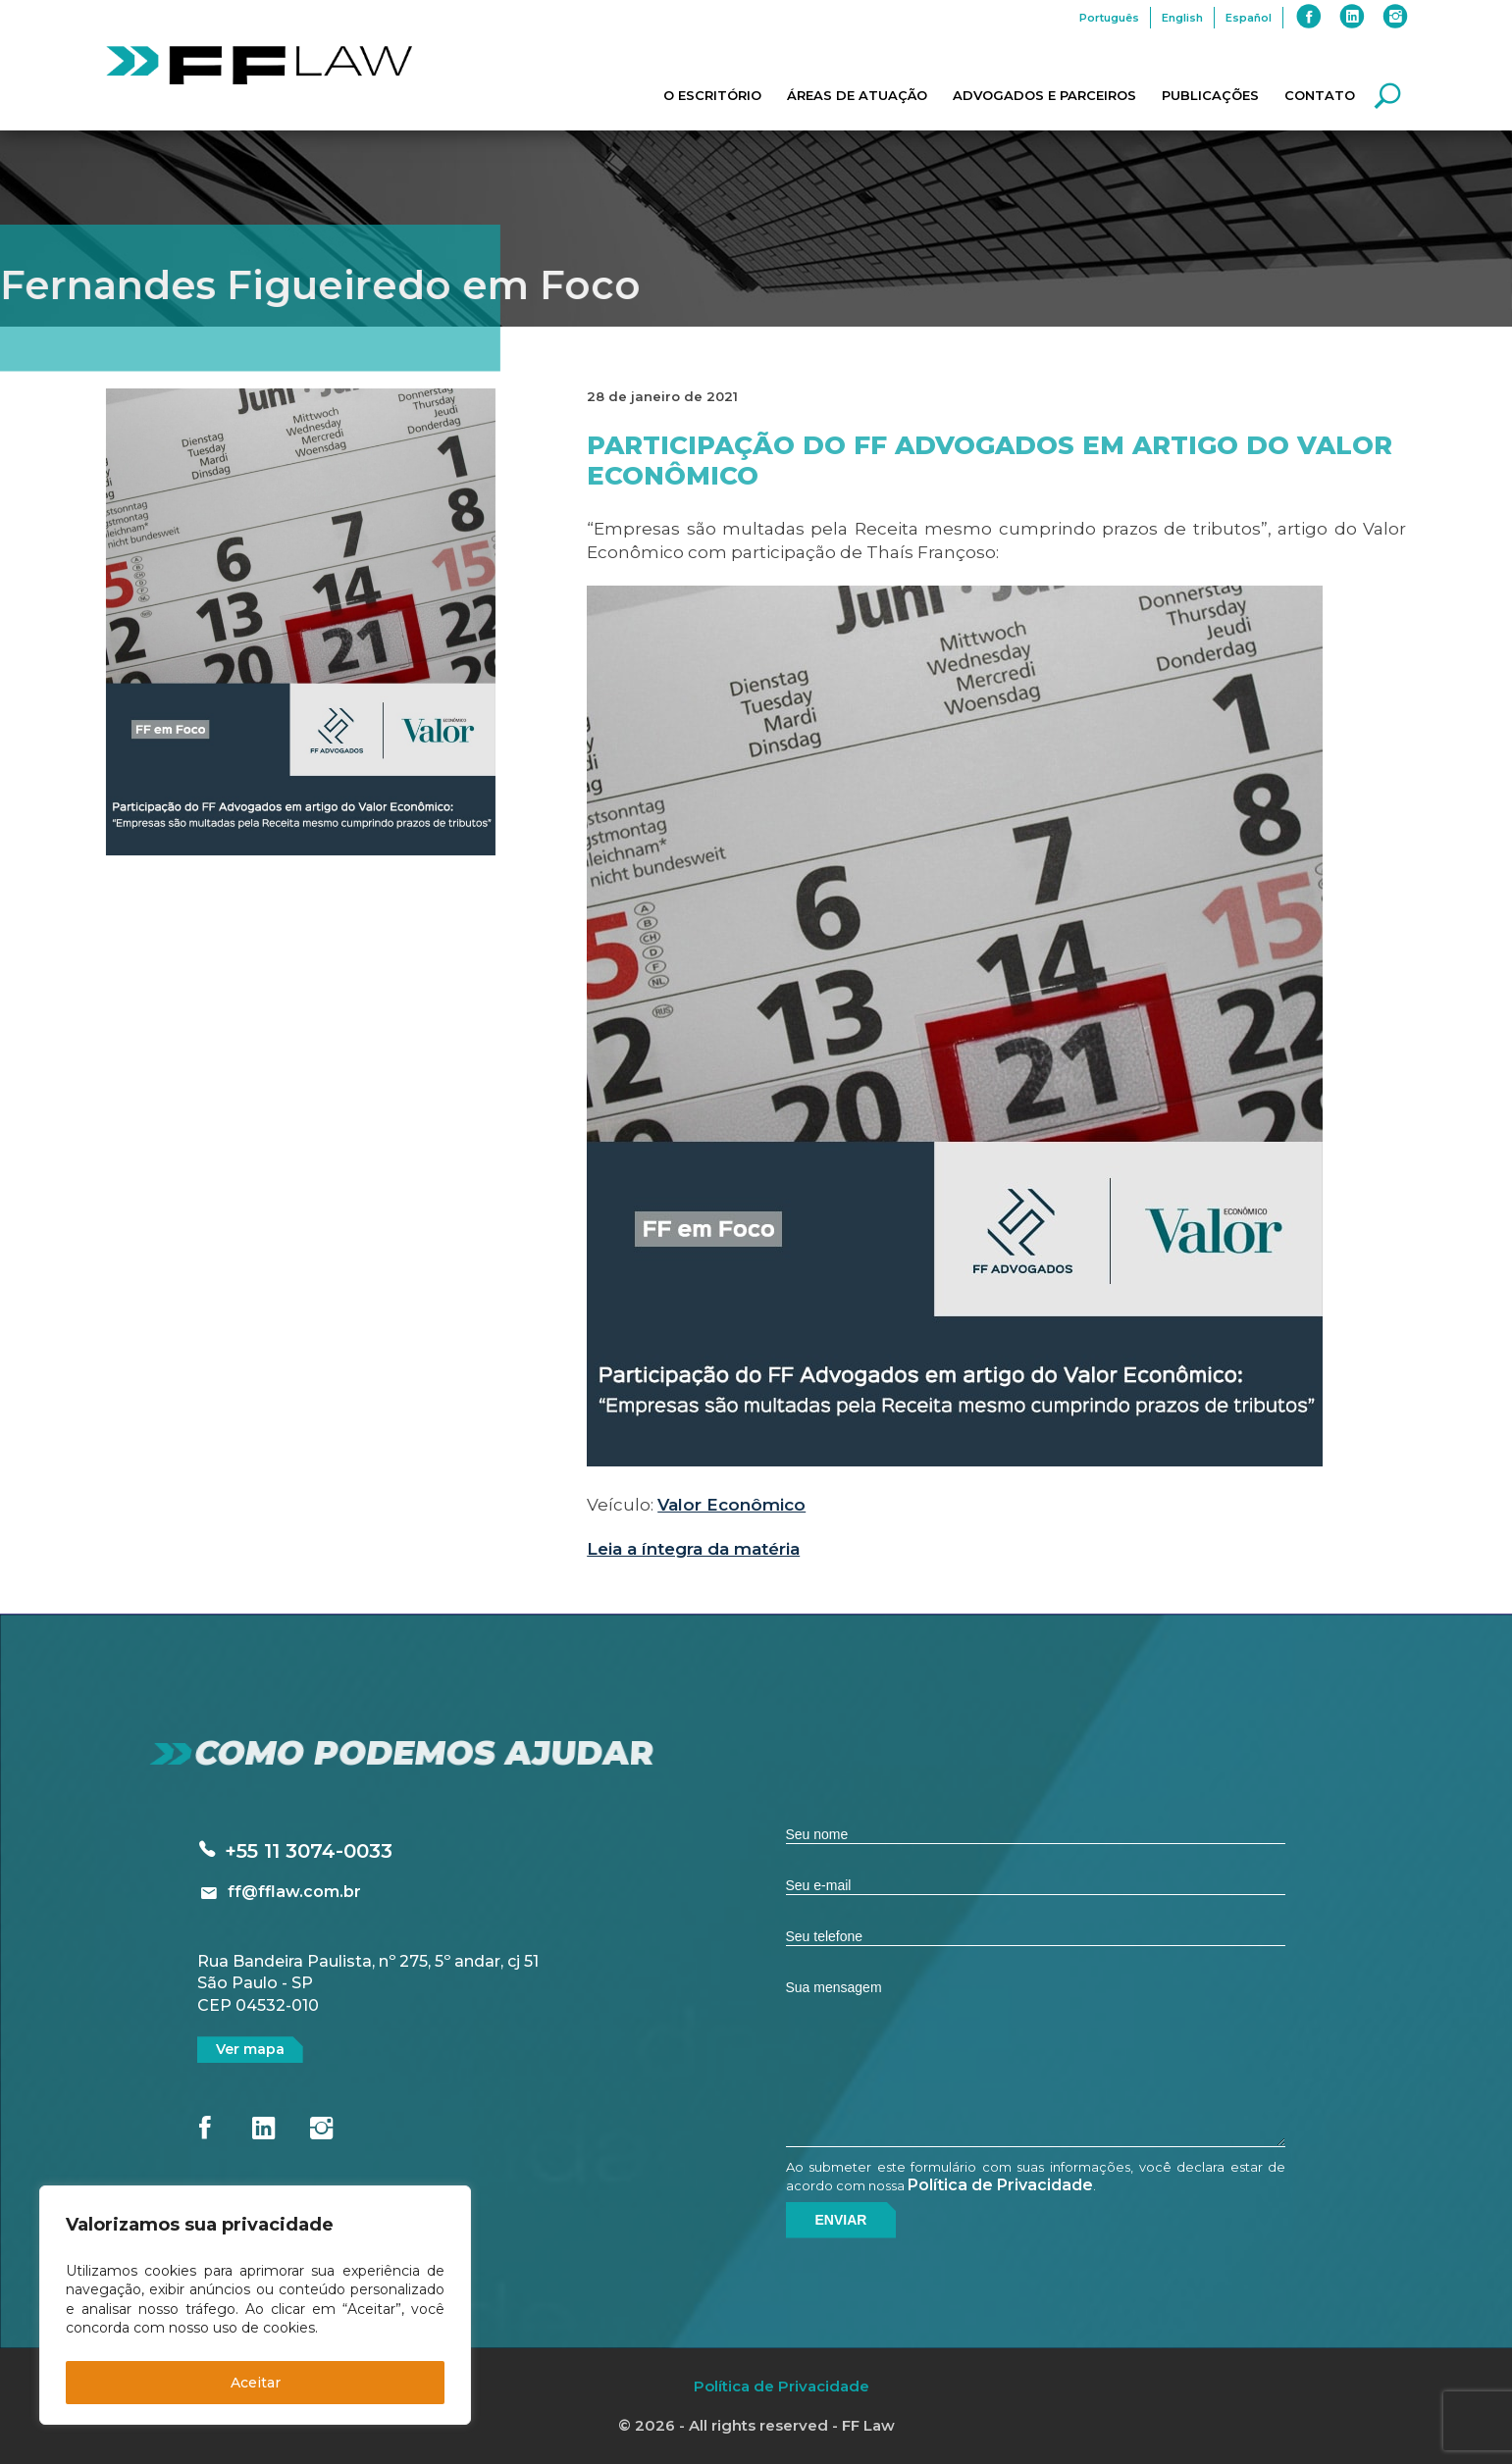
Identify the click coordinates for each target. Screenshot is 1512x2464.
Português (1109, 18)
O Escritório (712, 95)
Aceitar (256, 2382)
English (1182, 18)
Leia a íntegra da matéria (693, 1549)
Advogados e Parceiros (1044, 95)
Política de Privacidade (1000, 2185)
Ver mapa (250, 2049)
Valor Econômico (731, 1504)
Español (1248, 18)
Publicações (1210, 95)
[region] (255, 2305)
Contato (1319, 95)
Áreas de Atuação (857, 95)
